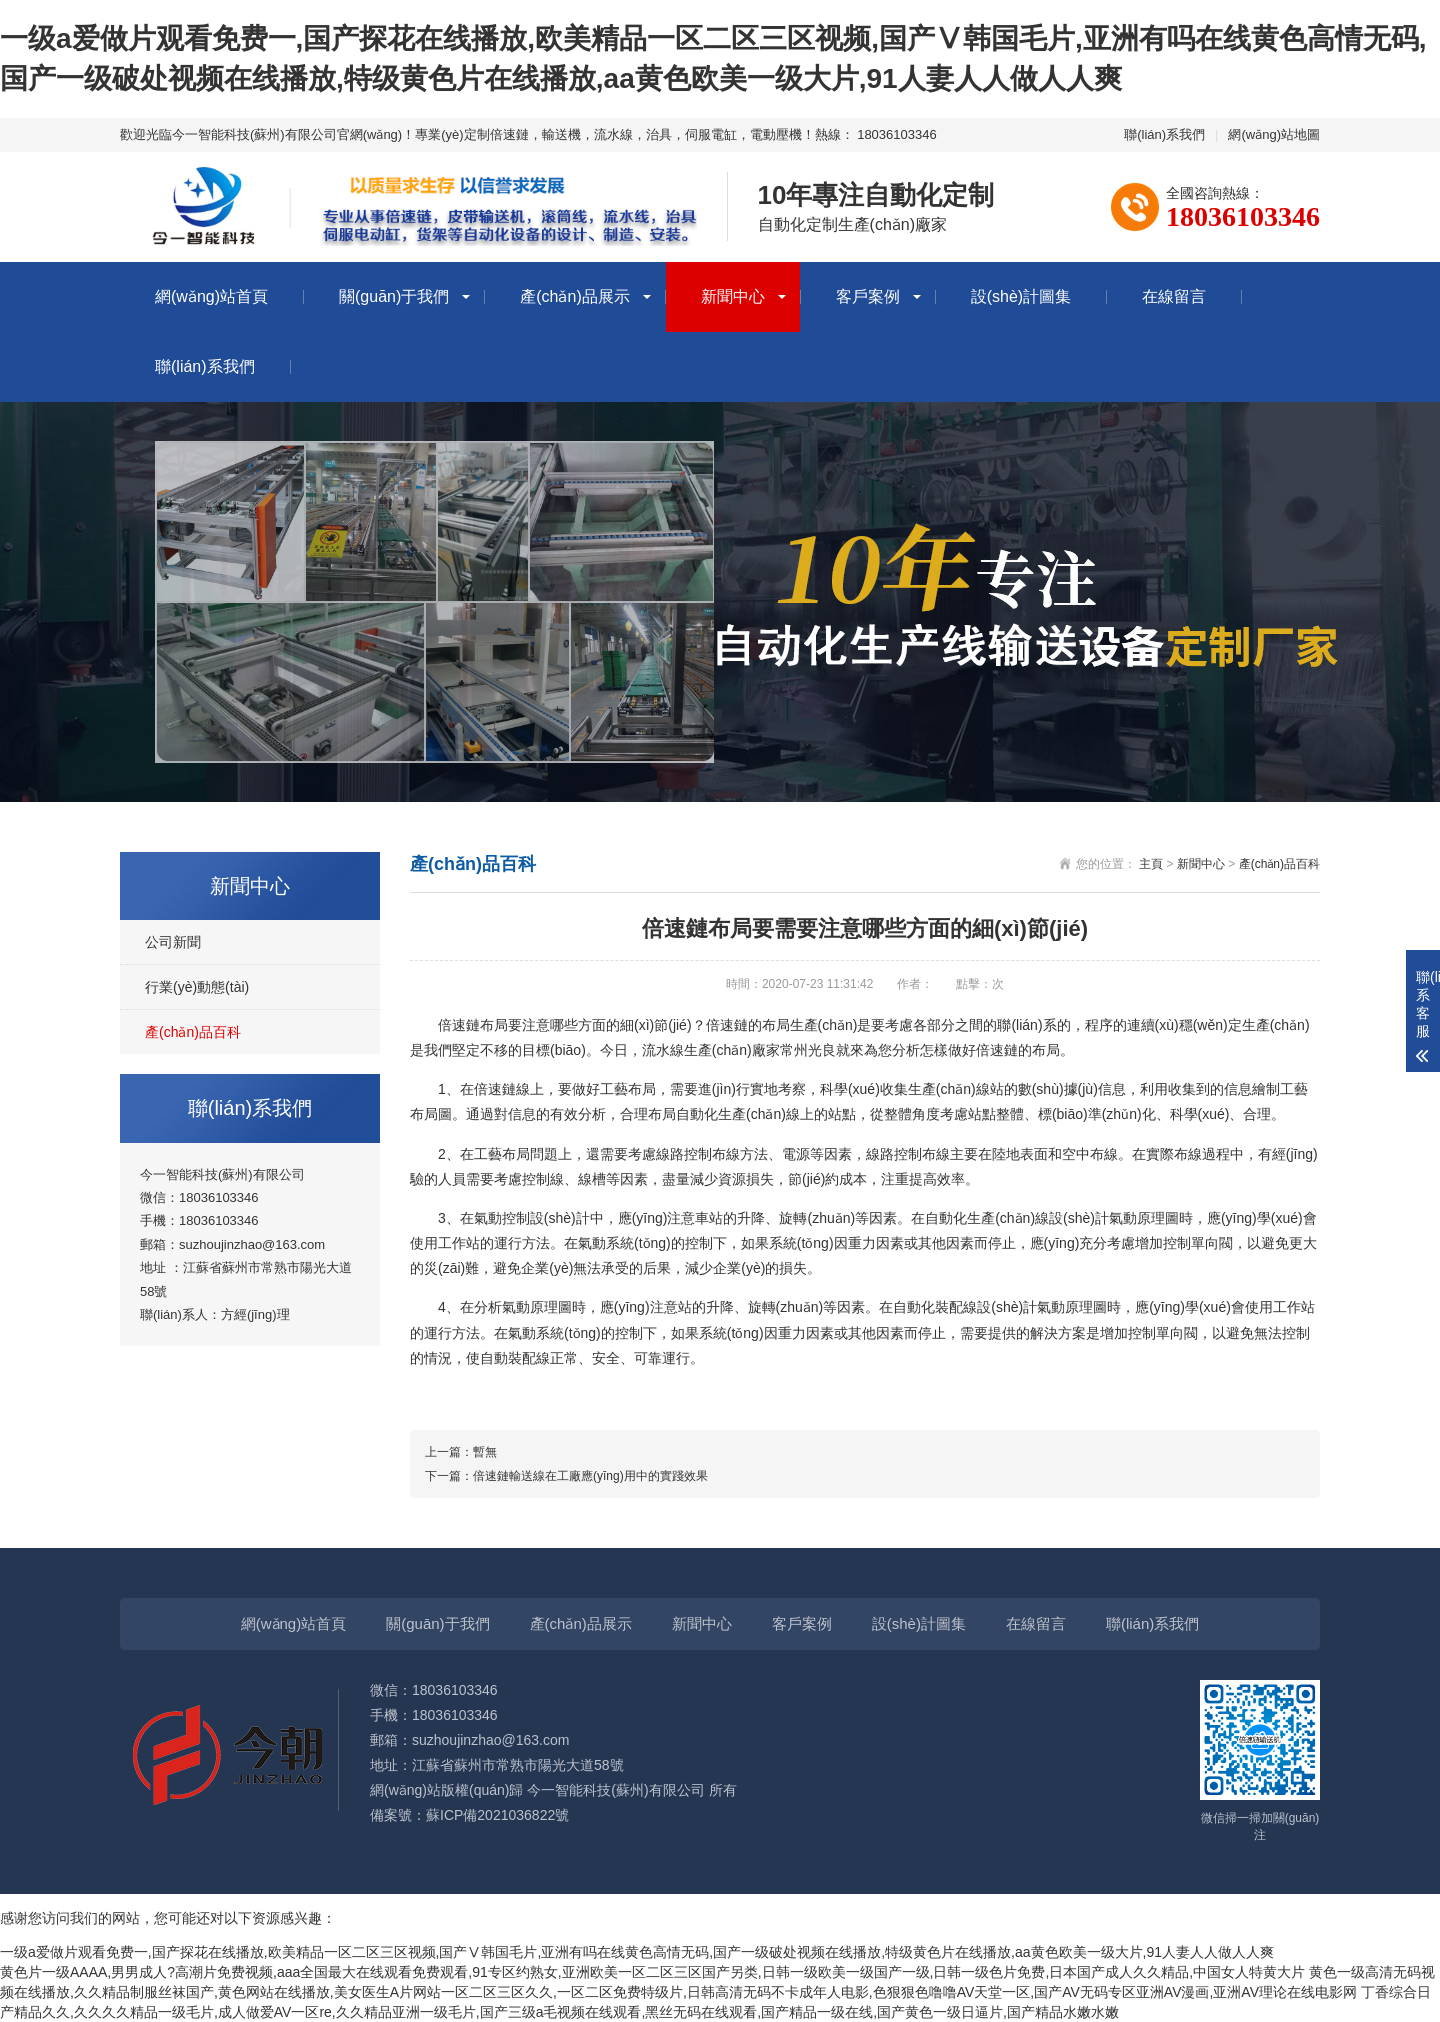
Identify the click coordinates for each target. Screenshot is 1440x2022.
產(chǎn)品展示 (574, 296)
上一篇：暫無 (461, 1452)
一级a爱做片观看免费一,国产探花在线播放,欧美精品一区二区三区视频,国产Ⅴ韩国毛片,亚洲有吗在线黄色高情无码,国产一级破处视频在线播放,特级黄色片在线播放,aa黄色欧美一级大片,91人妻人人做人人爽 (637, 1952)
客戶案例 (868, 296)
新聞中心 (733, 296)
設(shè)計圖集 (1021, 296)
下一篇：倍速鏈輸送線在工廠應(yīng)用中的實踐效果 (566, 1476)
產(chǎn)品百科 (193, 1032)
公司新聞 (173, 942)
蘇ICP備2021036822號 (497, 1815)
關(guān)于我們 (394, 296)
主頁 (1151, 864)
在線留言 (1174, 296)
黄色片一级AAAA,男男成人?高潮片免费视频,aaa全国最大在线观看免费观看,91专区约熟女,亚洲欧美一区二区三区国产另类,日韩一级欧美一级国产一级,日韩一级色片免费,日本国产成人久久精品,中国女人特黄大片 (652, 1972)
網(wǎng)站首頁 (211, 296)
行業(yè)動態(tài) (197, 987)
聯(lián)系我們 (1164, 134)
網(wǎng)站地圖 (1274, 134)
